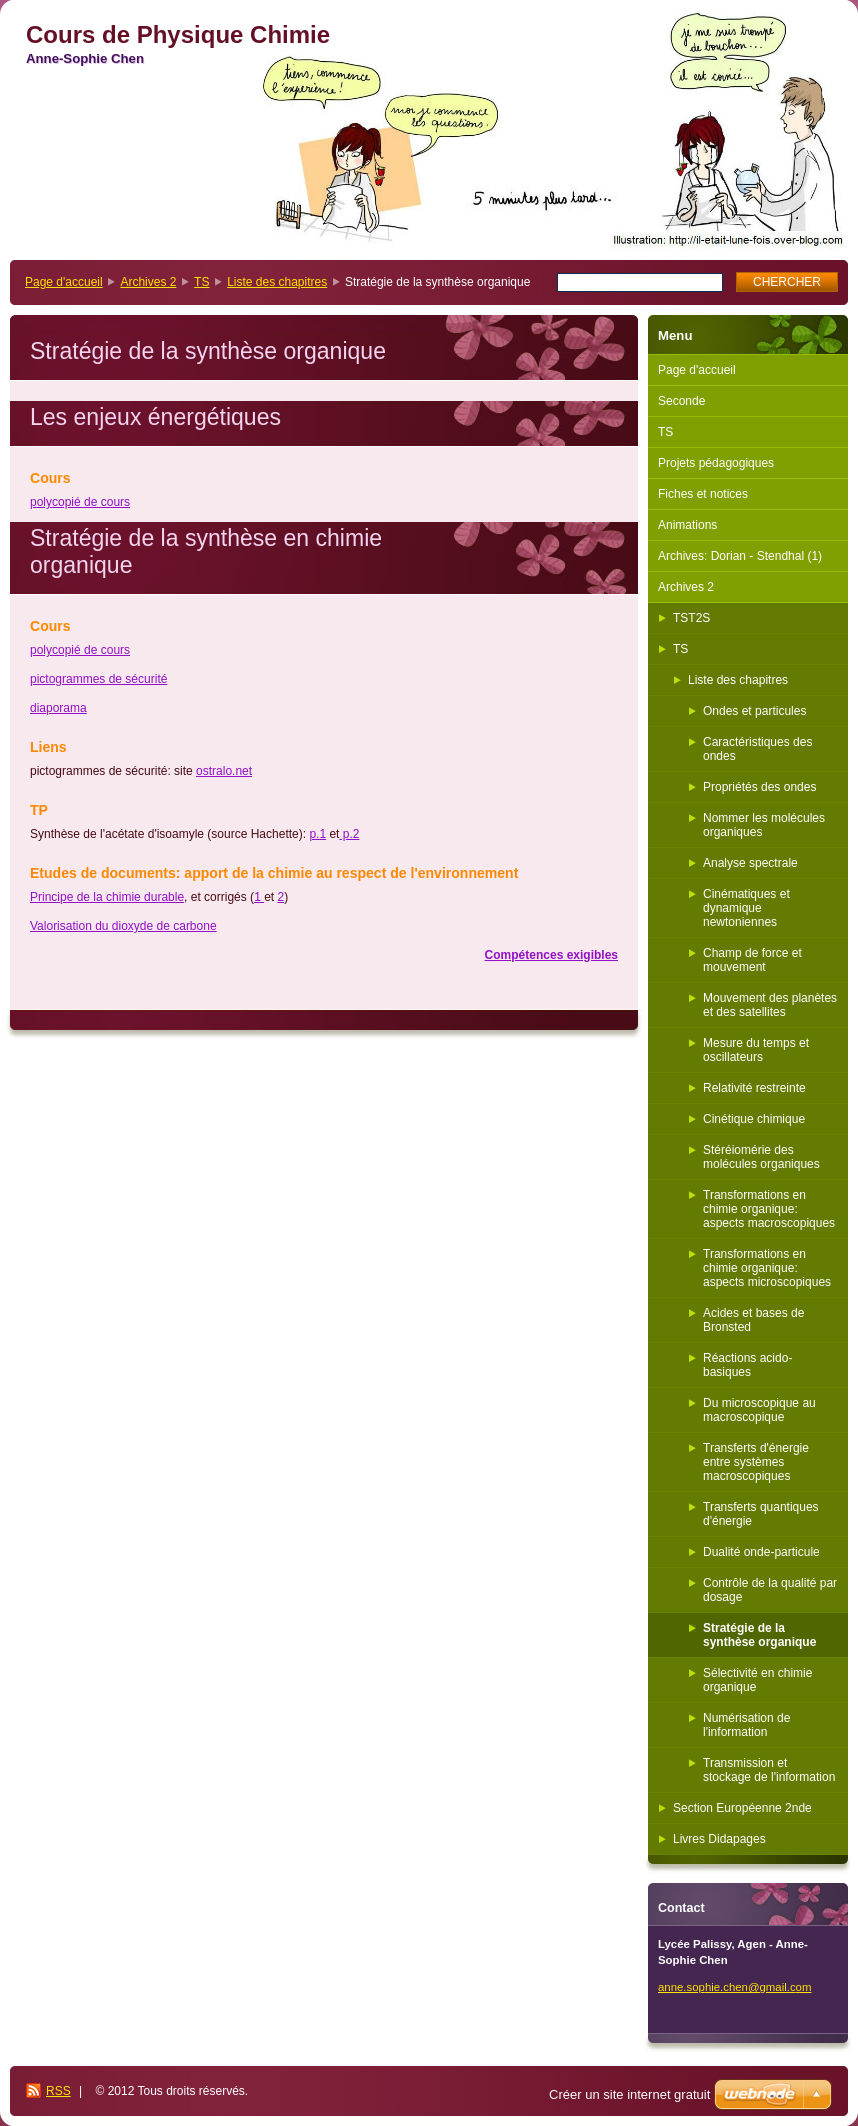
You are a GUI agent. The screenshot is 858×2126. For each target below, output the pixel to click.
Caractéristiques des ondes (757, 749)
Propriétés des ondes (759, 787)
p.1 (317, 834)
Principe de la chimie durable (107, 897)
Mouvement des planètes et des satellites (770, 1005)
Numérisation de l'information (746, 1725)
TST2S (691, 618)
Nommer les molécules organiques (764, 825)
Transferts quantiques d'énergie (761, 1514)
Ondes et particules (754, 711)
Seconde (681, 401)
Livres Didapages (719, 1839)
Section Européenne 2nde (742, 1808)
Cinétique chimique (754, 1119)
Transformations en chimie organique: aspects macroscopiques (769, 1209)
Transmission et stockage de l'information (769, 1770)
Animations (687, 525)
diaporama (58, 708)
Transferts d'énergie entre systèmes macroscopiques (756, 1462)
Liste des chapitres (277, 282)
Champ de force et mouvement (752, 960)
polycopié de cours (80, 502)
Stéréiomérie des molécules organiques (761, 1157)
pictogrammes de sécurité (98, 679)
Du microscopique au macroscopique (759, 1410)
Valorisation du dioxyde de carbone (123, 926)
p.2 (349, 834)
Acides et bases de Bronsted (753, 1320)
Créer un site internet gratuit (629, 2094)
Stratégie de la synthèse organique (759, 1635)
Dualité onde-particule (761, 1552)
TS (201, 282)
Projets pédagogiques (716, 463)
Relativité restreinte (754, 1088)
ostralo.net (224, 771)
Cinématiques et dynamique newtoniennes (746, 908)
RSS (58, 2091)
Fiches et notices (703, 494)
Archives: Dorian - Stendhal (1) (740, 556)
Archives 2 (148, 282)
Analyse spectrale (750, 863)
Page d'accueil (64, 282)
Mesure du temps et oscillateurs (756, 1050)
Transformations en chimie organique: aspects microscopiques (767, 1268)
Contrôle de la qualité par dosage (770, 1590)
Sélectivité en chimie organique (757, 1680)
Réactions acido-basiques (747, 1365)
